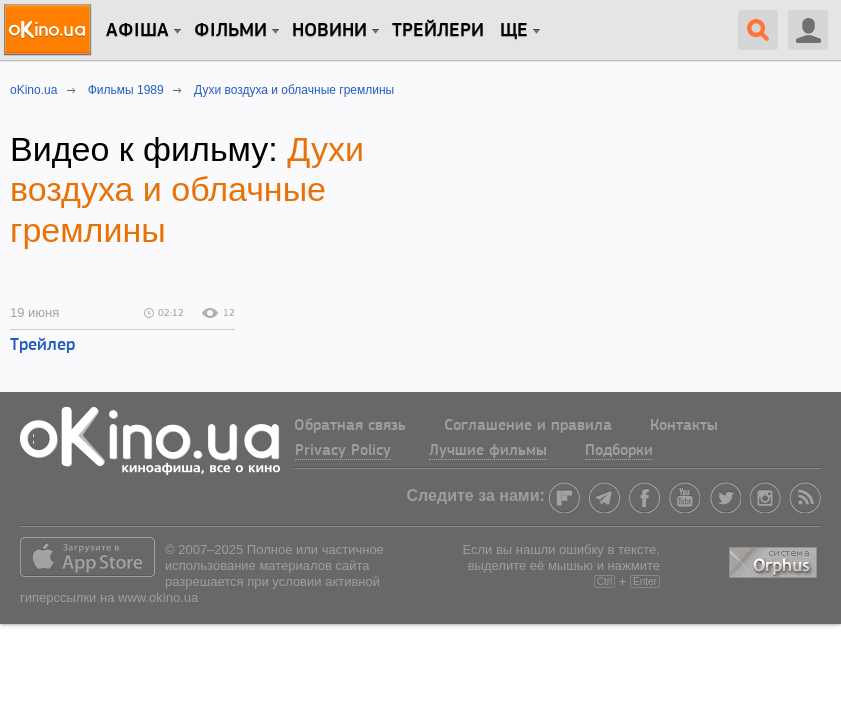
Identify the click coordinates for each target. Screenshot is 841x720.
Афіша (137, 31)
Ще (514, 31)
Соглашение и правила (528, 426)
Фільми (230, 31)
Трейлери (438, 31)
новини (329, 31)
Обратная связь (350, 426)
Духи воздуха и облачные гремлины (187, 190)
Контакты (684, 426)
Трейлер (42, 345)
